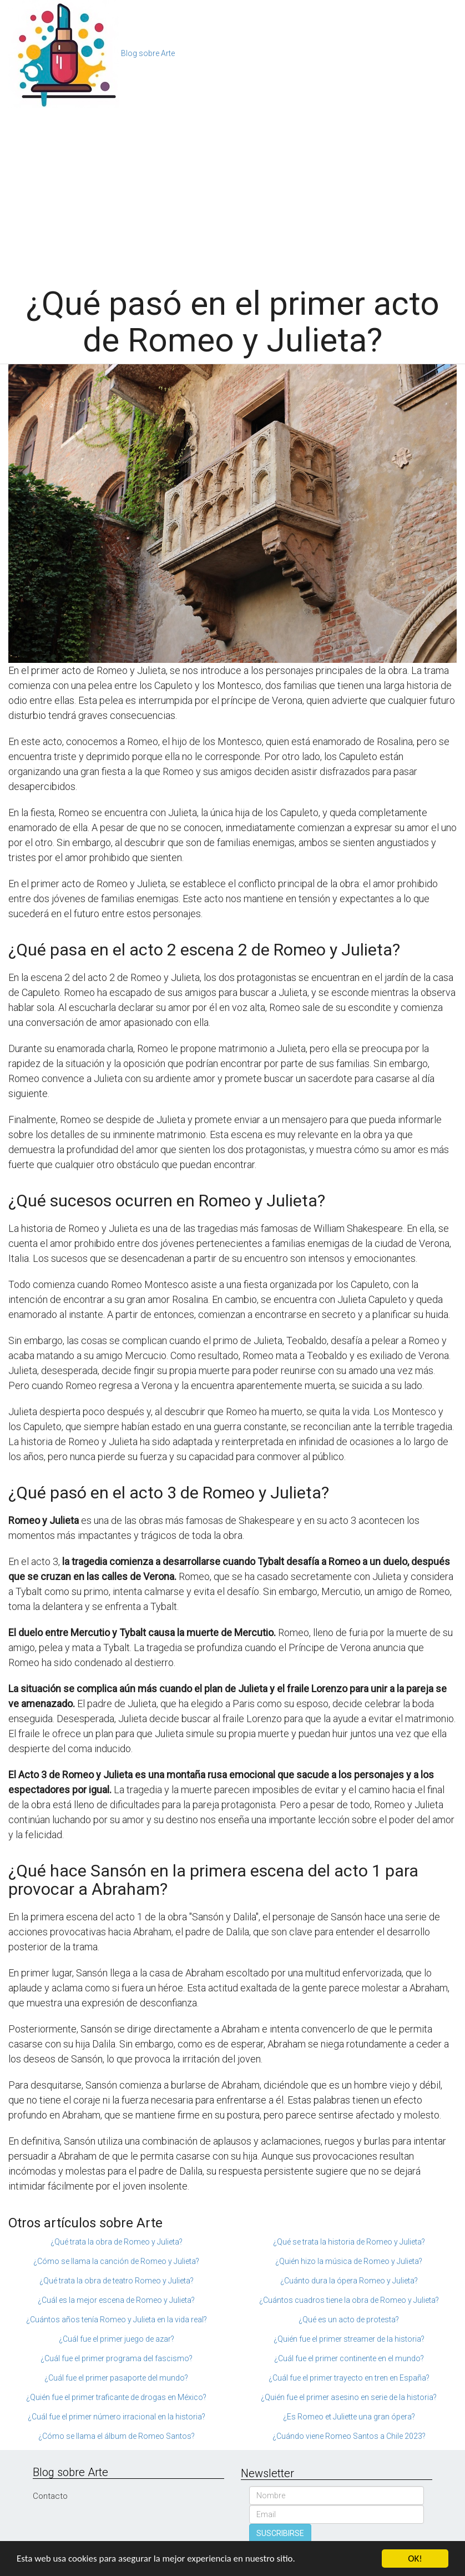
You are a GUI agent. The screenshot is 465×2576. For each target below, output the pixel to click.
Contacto (50, 2496)
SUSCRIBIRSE (280, 2533)
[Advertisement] (232, 191)
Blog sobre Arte (148, 53)
